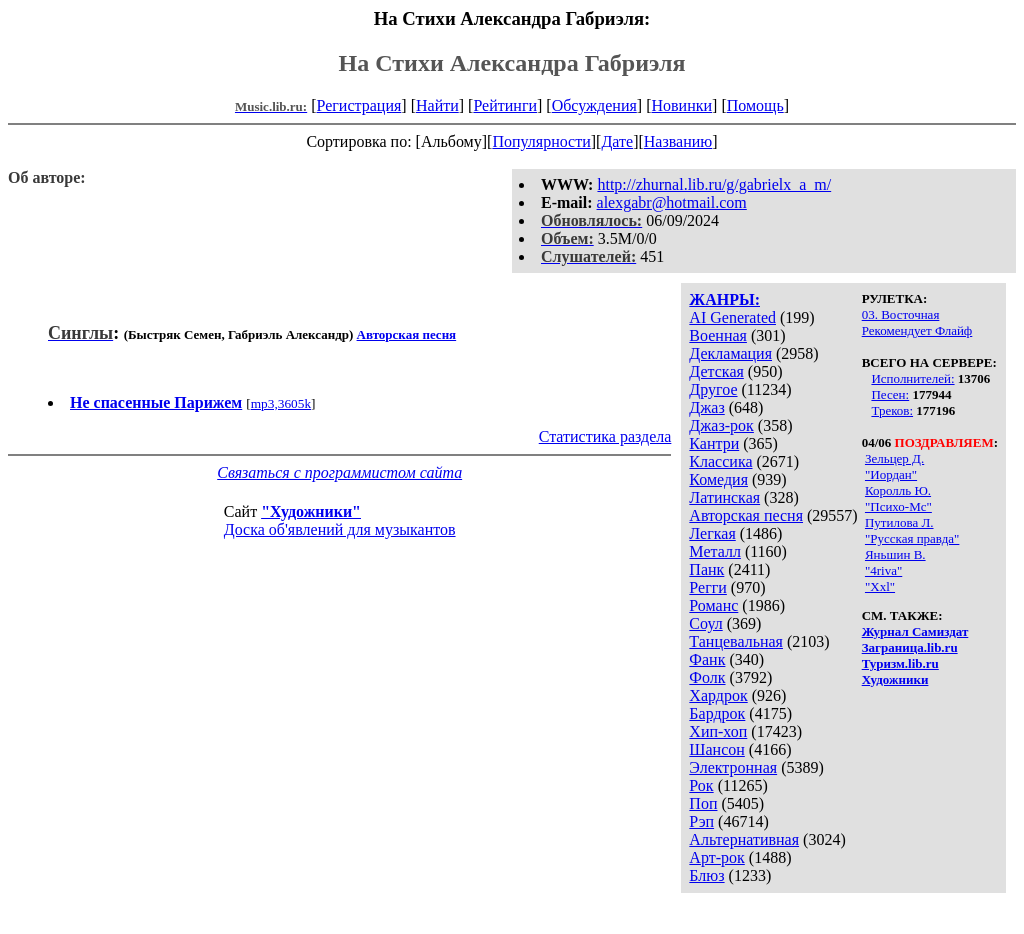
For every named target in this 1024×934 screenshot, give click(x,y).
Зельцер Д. (894, 458)
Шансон (716, 749)
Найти (437, 105)
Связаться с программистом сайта (339, 472)
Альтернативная (744, 839)
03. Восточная (901, 314)
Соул (705, 623)
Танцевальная (736, 641)
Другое (713, 389)
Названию (678, 141)
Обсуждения (594, 105)
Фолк (707, 677)
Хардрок (718, 695)
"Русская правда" (912, 538)
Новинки (681, 105)
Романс (713, 605)
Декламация (730, 353)
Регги (707, 587)
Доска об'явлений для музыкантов (340, 529)
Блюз (706, 875)
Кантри (714, 443)
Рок (701, 785)
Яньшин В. (895, 554)
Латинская (724, 497)
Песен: (890, 394)
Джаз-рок (721, 425)
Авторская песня (746, 515)
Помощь (755, 105)
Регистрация (359, 105)
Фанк (707, 659)
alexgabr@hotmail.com (672, 202)
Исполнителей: (912, 378)
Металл (715, 551)
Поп (703, 803)
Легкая (712, 533)
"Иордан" (891, 474)
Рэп (701, 821)
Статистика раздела (605, 436)
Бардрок (717, 713)
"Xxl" (880, 586)
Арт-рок (716, 857)
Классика (720, 461)
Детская (716, 371)
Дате (617, 141)
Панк (706, 569)
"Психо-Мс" (898, 506)
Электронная (733, 767)
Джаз (706, 407)
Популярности (541, 141)
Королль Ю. (898, 490)
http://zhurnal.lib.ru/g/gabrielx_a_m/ (714, 184)
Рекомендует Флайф (917, 330)
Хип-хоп (718, 731)
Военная (718, 335)
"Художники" (311, 511)
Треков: (892, 410)
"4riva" (883, 570)
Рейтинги (505, 105)
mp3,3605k (281, 403)
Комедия (718, 479)
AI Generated (732, 317)
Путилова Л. (899, 522)
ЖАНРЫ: (724, 299)
